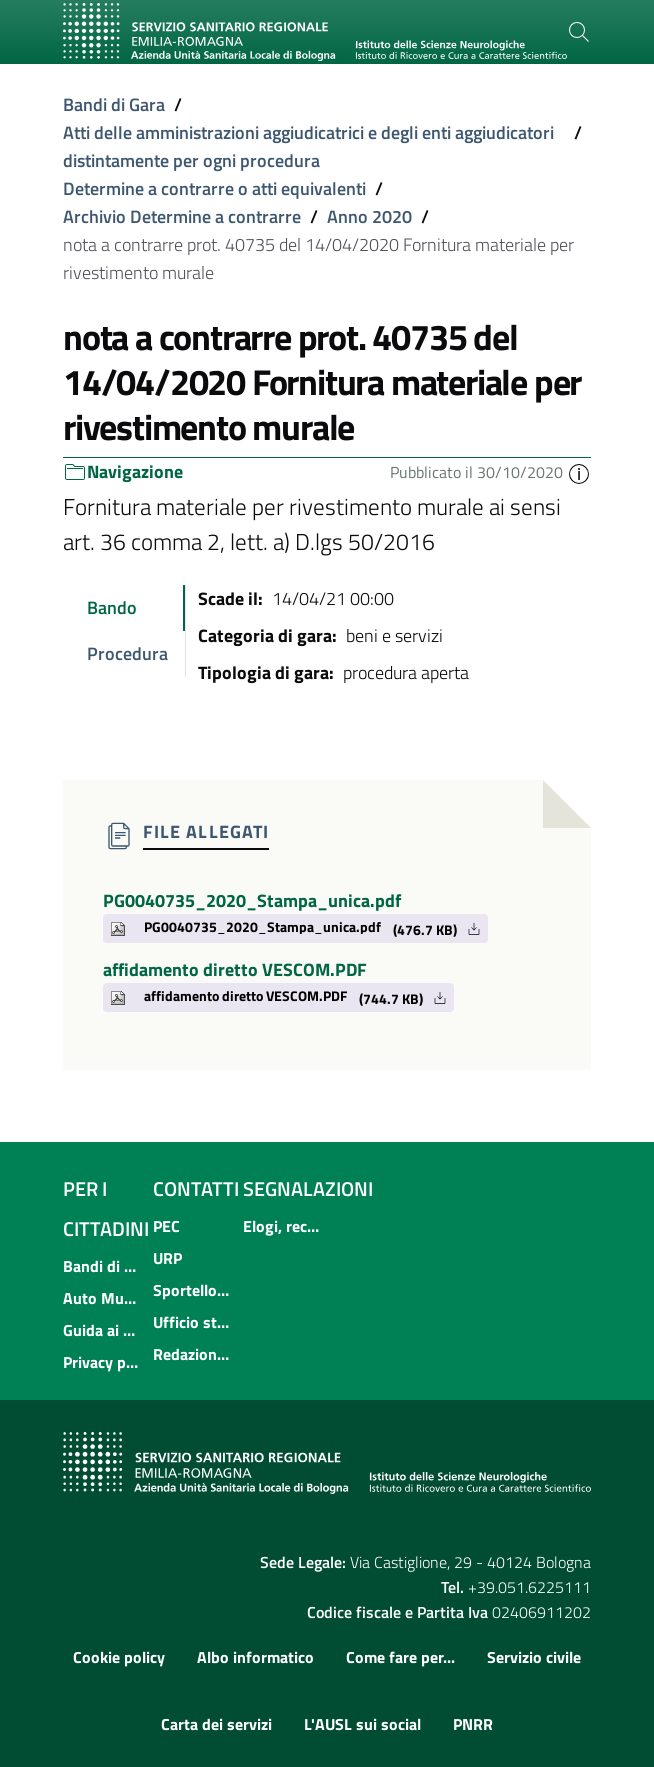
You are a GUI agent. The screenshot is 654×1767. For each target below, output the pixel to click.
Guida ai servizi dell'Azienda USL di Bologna (102, 1330)
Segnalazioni (308, 1188)
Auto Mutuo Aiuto (102, 1298)
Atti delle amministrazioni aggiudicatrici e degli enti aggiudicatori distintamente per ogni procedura (308, 146)
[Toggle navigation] (85, 73)
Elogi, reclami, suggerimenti (282, 1226)
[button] (579, 472)
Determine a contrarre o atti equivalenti (214, 188)
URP (167, 1258)
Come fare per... (400, 1657)
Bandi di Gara (114, 104)
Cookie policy (119, 1657)
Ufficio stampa (192, 1322)
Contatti (196, 1188)
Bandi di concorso (102, 1266)
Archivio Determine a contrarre (182, 216)
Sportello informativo (192, 1290)
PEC (166, 1226)
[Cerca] (579, 32)
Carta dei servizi (216, 1724)
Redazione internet (192, 1354)
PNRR (473, 1724)
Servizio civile (534, 1657)
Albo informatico (255, 1657)
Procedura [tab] (127, 653)
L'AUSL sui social (362, 1724)
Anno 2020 (369, 216)
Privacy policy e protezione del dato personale (102, 1362)
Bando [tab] (112, 607)
